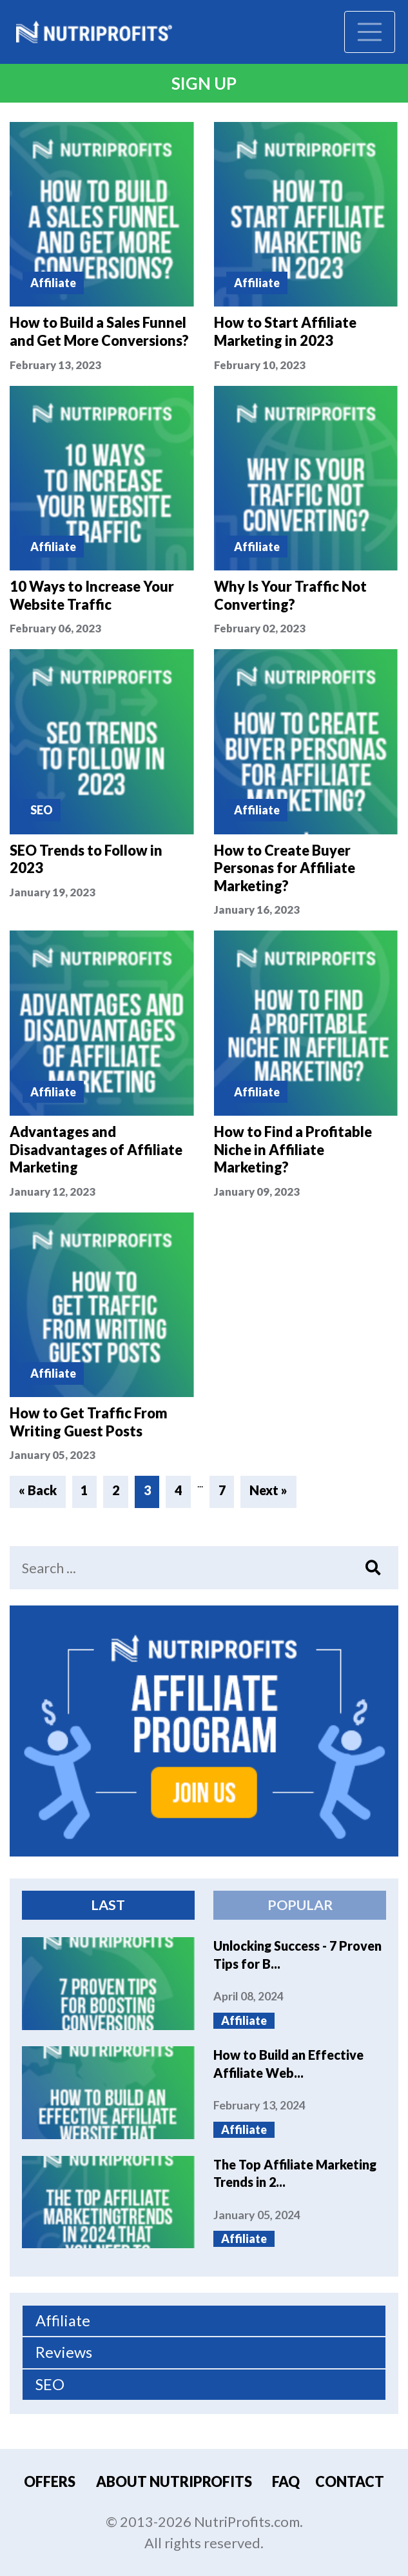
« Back (38, 1490)
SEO (49, 2384)
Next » (268, 1490)
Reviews (63, 2352)
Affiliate (62, 2320)
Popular (300, 1905)
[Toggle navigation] (369, 32)
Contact (349, 2481)
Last (108, 1905)
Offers (49, 2481)
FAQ (286, 2481)
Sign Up (204, 83)
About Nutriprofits (174, 2481)
